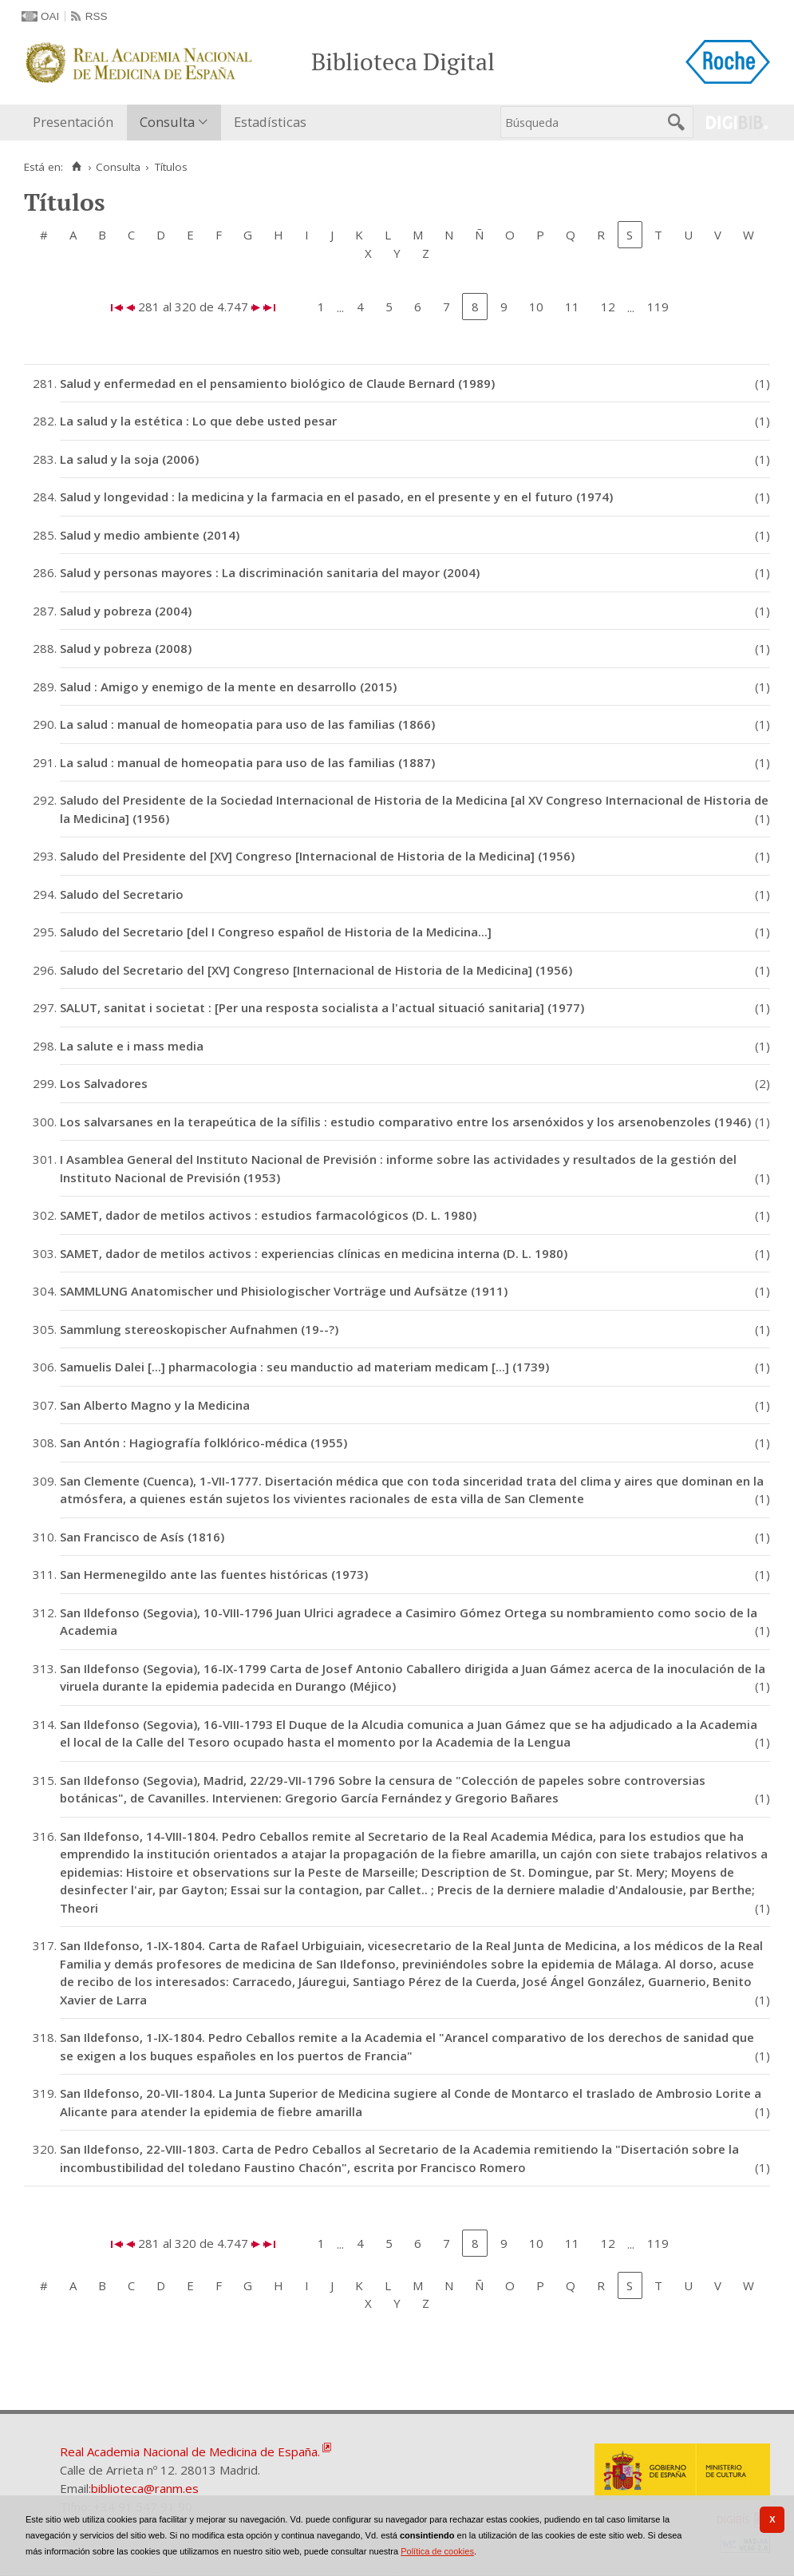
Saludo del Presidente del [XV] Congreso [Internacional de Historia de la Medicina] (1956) (317, 856)
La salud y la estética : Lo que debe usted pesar (198, 421)
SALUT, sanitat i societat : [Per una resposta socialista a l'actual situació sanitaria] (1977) (322, 1007)
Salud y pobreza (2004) (126, 611)
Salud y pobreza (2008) (126, 648)
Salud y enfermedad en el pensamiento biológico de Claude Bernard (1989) (277, 383)
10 (536, 307)
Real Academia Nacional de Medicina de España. (190, 2451)
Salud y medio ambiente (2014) (149, 535)
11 (572, 307)
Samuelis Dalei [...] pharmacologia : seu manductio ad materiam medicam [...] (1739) (304, 1367)
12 (608, 307)
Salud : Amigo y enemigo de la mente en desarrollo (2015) (228, 686)
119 (658, 307)
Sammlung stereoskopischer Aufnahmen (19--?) (199, 1329)
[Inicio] (76, 166)
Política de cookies (437, 2551)
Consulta (167, 122)
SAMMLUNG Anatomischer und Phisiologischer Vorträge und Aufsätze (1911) (284, 1291)
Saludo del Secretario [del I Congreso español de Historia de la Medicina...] (276, 932)
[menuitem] (76, 122)
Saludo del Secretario (122, 894)
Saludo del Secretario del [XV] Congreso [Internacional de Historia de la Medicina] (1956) (316, 970)
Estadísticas (270, 122)
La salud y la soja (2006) (129, 459)
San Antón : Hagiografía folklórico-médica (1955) (203, 1442)
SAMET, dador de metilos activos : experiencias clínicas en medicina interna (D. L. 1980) (313, 1253)
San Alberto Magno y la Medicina (155, 1405)
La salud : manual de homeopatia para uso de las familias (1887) (247, 762)
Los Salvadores (104, 1083)
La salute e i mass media (131, 1046)
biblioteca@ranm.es (145, 2488)
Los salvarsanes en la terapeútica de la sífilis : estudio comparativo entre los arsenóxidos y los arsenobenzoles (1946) (405, 1122)
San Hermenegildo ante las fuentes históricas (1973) (214, 1574)
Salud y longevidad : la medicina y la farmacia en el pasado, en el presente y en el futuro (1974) (336, 497)
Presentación (73, 122)
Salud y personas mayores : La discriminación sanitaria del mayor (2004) (270, 572)
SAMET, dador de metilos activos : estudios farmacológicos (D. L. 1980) (268, 1215)
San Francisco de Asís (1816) (142, 1537)
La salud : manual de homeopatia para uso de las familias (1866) (247, 724)
